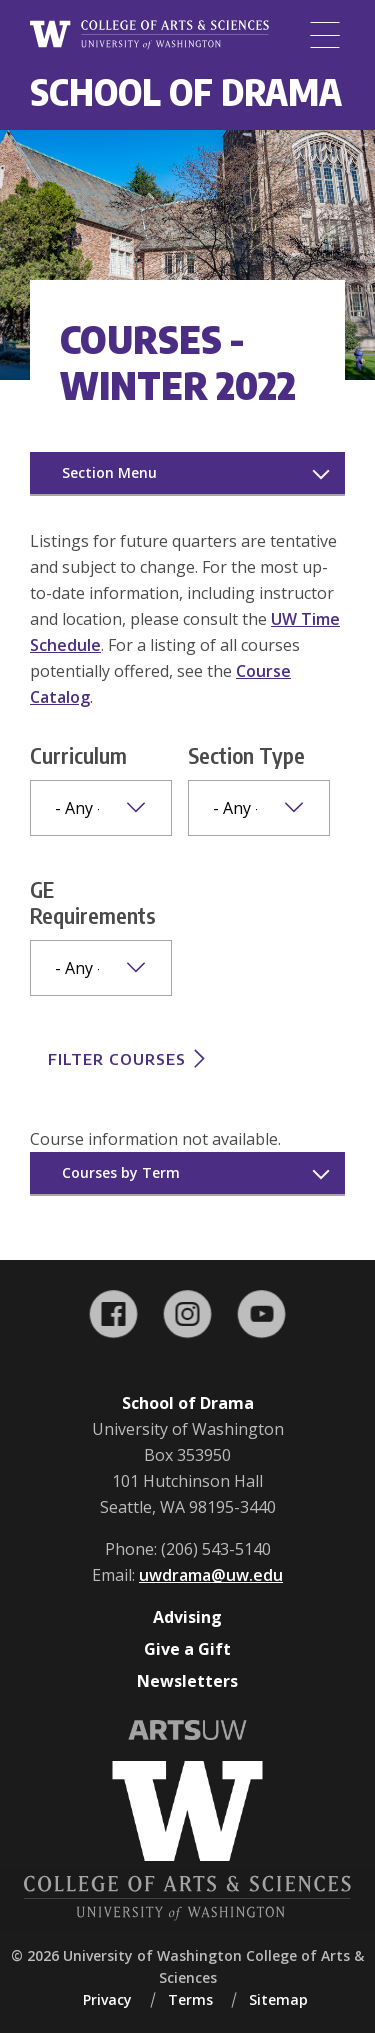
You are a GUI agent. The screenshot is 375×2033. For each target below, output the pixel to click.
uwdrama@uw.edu (211, 1575)
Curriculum (78, 755)
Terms (190, 1999)
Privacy (107, 1999)
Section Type (246, 755)
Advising (187, 1617)
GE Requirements (93, 902)
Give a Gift (187, 1649)
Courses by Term (121, 1172)
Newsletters (187, 1681)
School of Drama (186, 91)
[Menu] (325, 35)
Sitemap (278, 1999)
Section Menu (109, 472)
